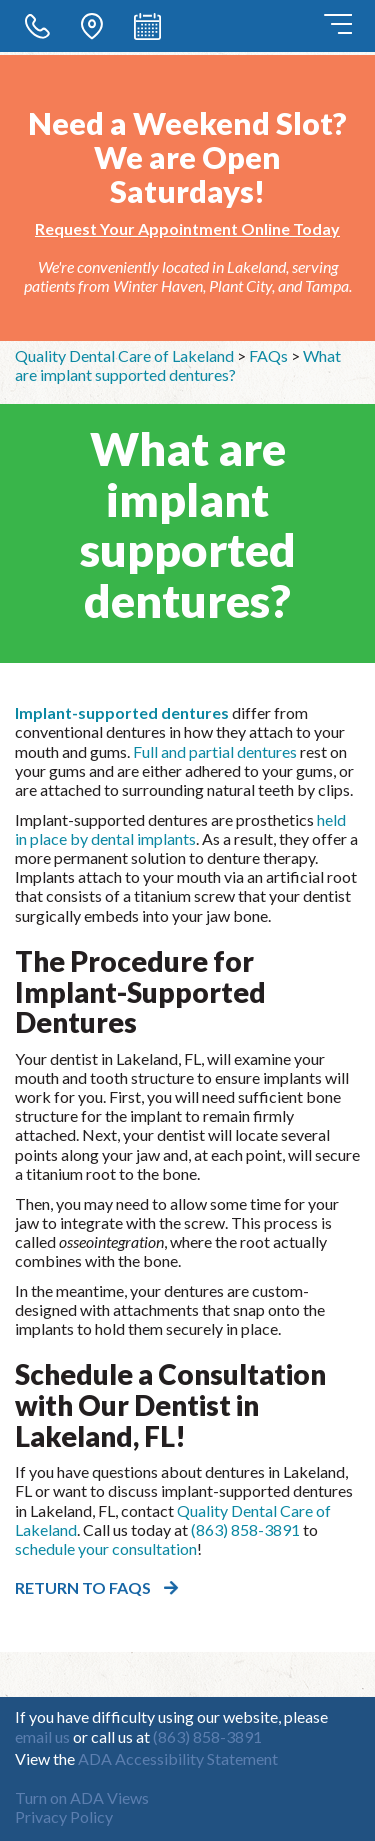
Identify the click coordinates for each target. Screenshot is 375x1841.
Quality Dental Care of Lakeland (124, 355)
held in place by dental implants (180, 829)
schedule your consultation (106, 1548)
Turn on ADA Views (82, 1797)
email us (42, 1736)
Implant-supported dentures (122, 712)
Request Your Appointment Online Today (187, 228)
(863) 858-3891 (245, 1529)
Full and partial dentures (215, 751)
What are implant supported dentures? (178, 365)
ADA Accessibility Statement (178, 1758)
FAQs (268, 355)
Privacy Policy (64, 1816)
